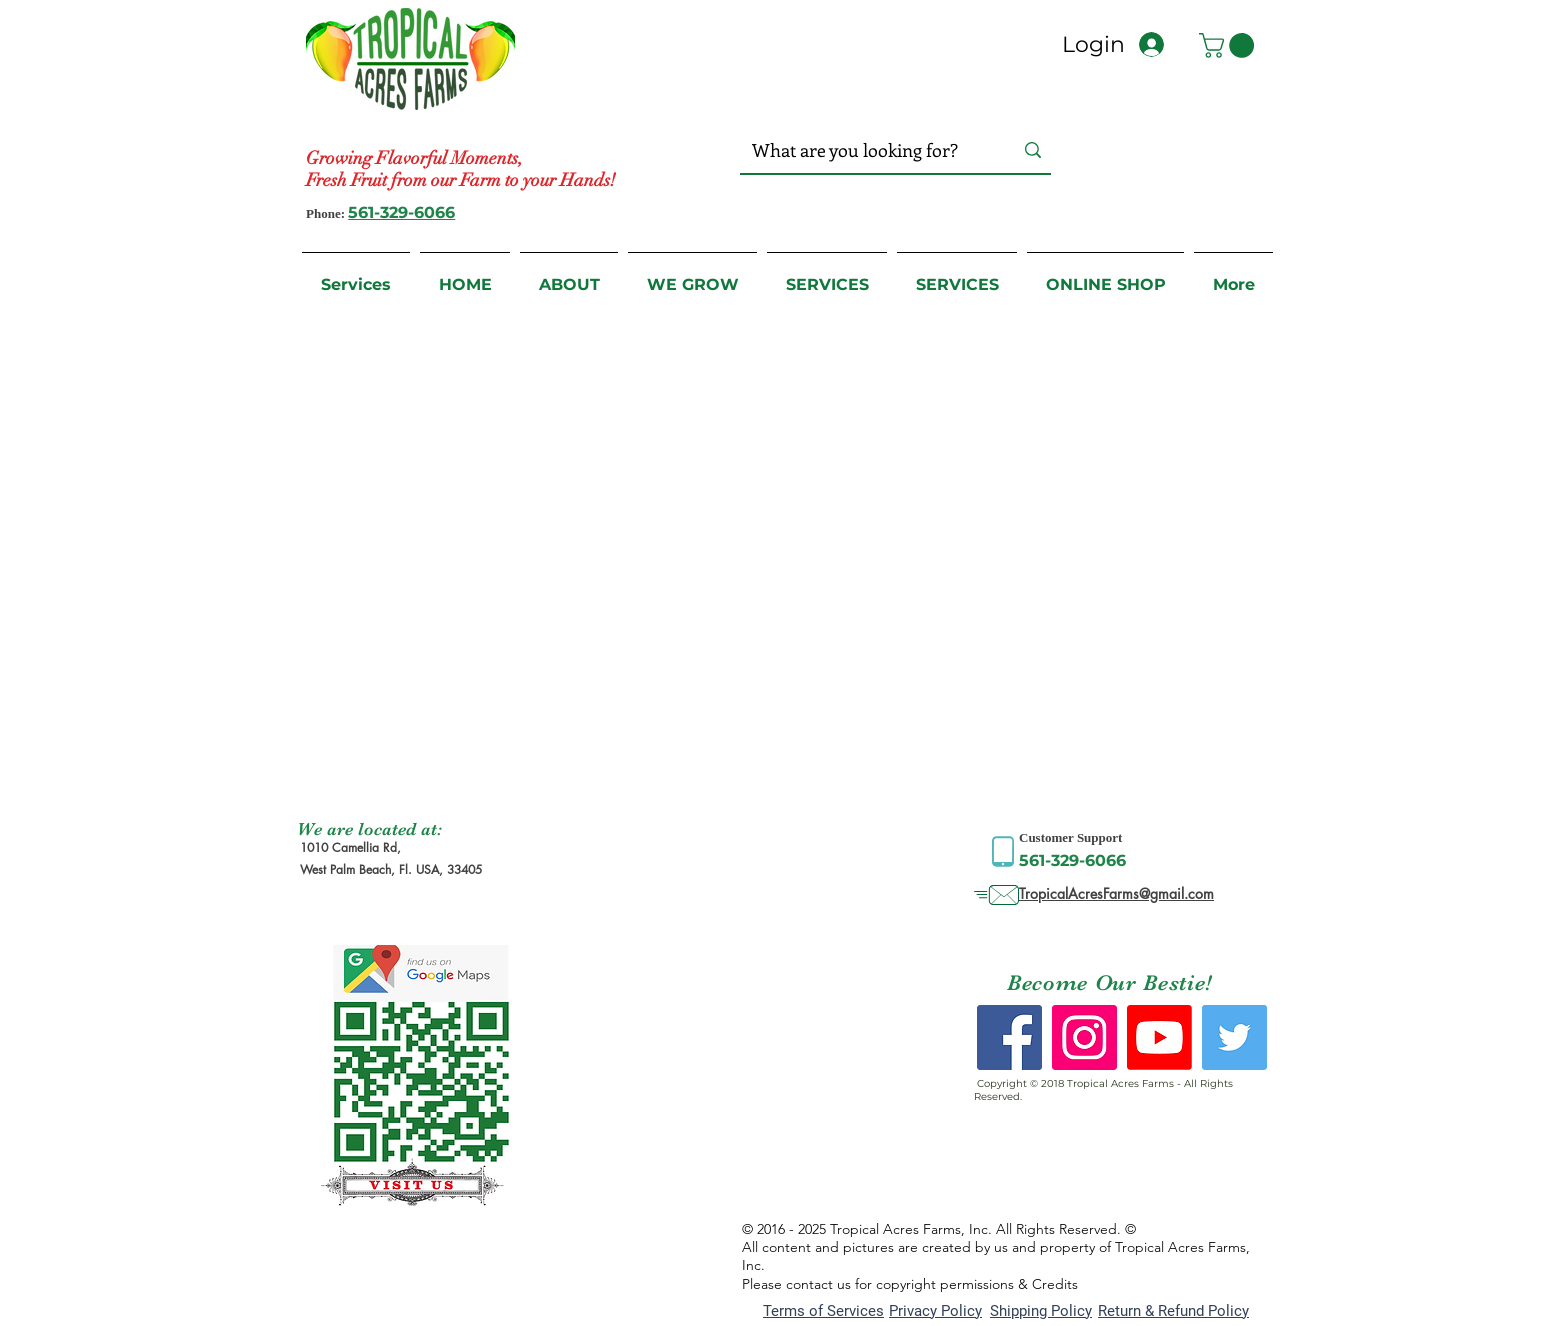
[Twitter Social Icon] (1234, 1037)
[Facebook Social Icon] (1009, 1037)
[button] (1229, 45)
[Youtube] (1159, 1037)
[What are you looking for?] (862, 150)
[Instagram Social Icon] (1084, 1037)
